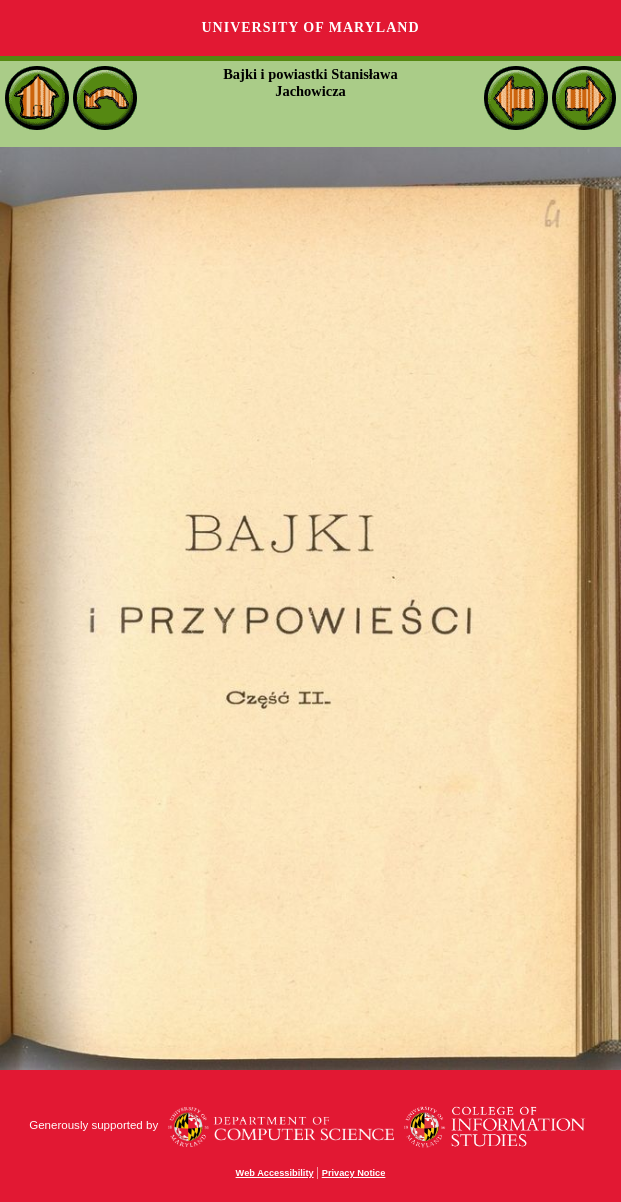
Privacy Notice (354, 1173)
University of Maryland (310, 27)
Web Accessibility (275, 1173)
